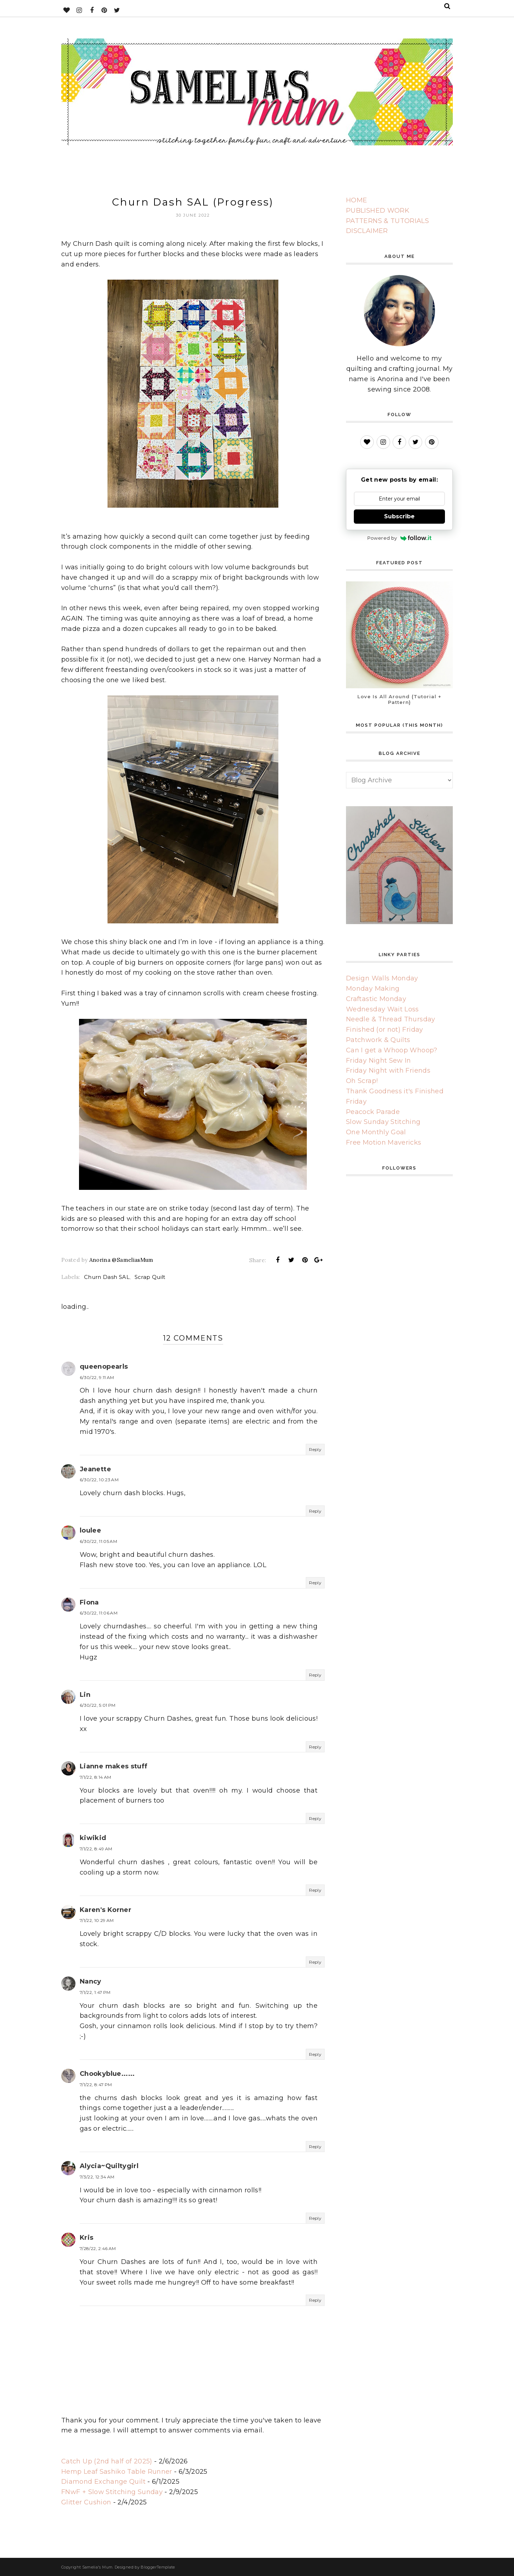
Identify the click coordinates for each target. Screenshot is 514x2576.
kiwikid (93, 1838)
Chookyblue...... (107, 2074)
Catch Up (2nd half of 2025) (106, 2461)
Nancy (90, 1981)
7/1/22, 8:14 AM (95, 1777)
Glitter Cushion (86, 2502)
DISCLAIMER (367, 231)
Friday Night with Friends (388, 1070)
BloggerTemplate (158, 2567)
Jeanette (95, 1469)
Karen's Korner (105, 1910)
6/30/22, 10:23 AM (99, 1479)
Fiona (89, 1602)
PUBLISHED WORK (377, 210)
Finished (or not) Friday (384, 1029)
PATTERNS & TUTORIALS (387, 221)
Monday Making (373, 988)
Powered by (399, 538)
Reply (315, 1449)
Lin (85, 1695)
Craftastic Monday (376, 999)
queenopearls (104, 1366)
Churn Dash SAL (107, 1277)
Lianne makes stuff (113, 1766)
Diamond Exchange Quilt (103, 2482)
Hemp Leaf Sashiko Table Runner (116, 2472)
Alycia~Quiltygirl (109, 2166)
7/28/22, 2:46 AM (98, 2248)
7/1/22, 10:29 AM (97, 1920)
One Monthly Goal (376, 1132)
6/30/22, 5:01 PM (98, 1705)
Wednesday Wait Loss (382, 1009)
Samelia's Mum (97, 2567)
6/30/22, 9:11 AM (97, 1377)
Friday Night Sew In (378, 1060)
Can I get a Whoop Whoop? (391, 1050)
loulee (90, 1530)
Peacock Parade (373, 1112)
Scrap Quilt (150, 1277)
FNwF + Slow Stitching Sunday (112, 2492)
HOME (356, 200)
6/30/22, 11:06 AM (98, 1613)
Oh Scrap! (362, 1081)
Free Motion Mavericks (383, 1142)
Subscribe (399, 516)
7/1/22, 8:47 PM (96, 2084)
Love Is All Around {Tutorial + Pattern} (399, 699)
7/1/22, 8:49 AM (96, 1848)
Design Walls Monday (382, 978)
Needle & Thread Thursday (390, 1019)
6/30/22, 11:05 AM (98, 1541)
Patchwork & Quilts (378, 1040)
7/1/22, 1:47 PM (95, 1992)
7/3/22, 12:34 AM (97, 2177)
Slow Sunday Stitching (383, 1122)
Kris (86, 2237)
